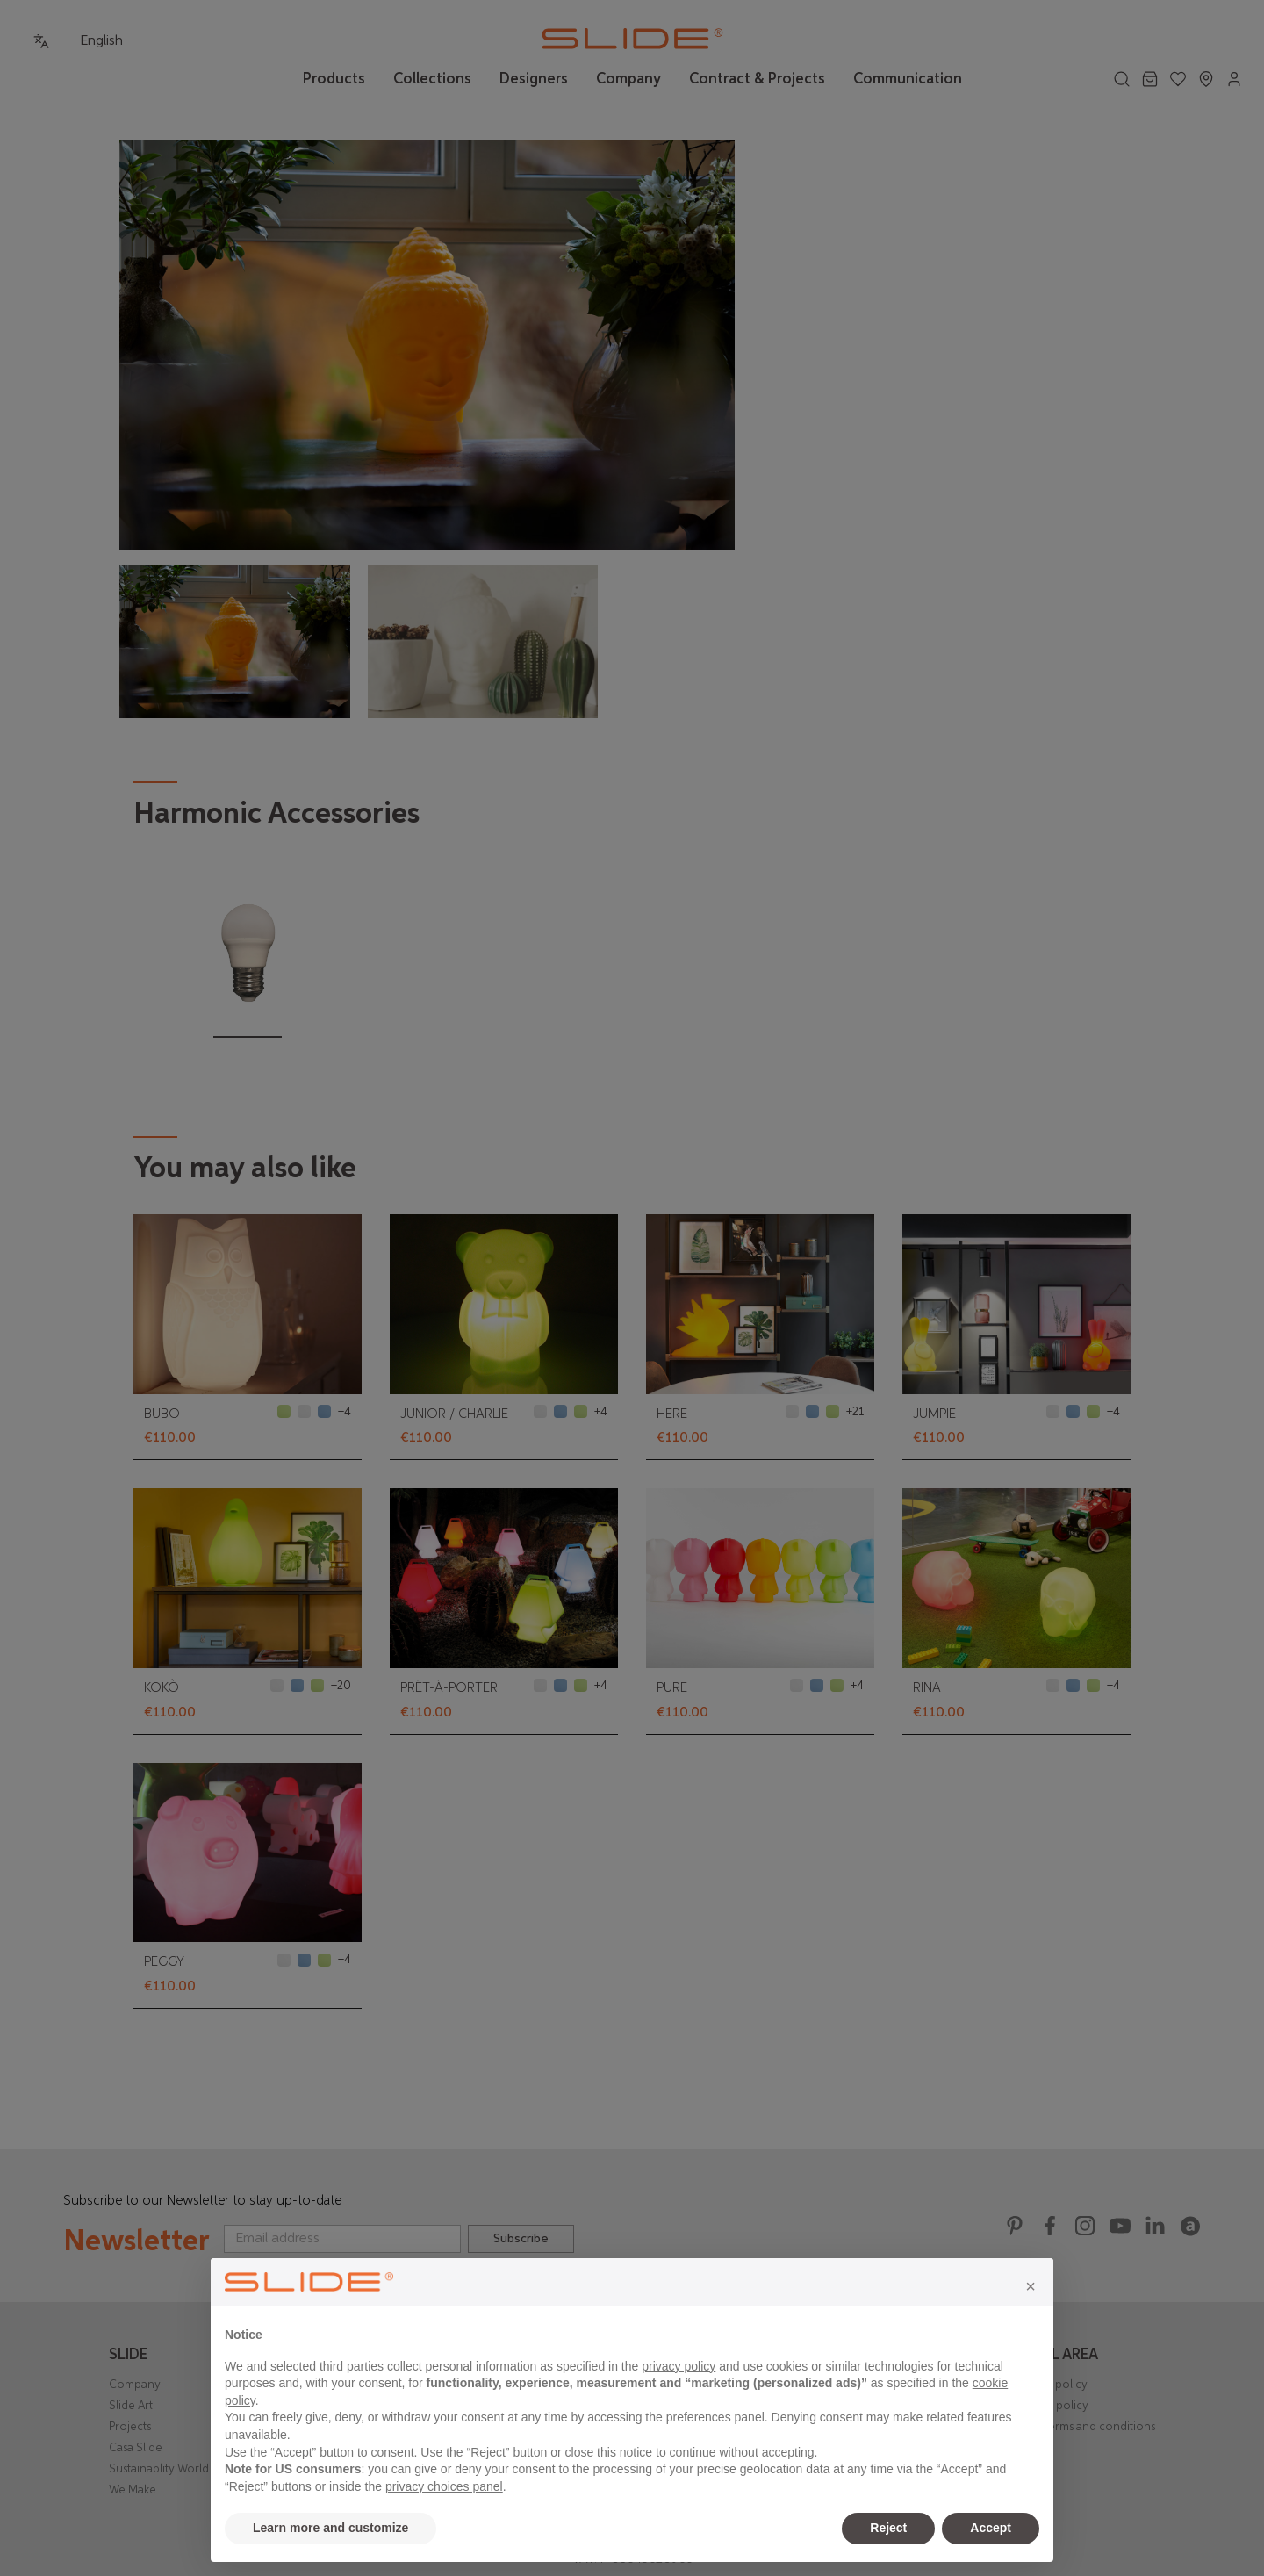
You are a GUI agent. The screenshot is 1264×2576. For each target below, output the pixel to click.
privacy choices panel (444, 2486)
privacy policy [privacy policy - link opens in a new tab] (678, 2366)
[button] (1030, 2286)
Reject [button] (888, 2528)
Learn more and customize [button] (330, 2528)
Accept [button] (990, 2528)
